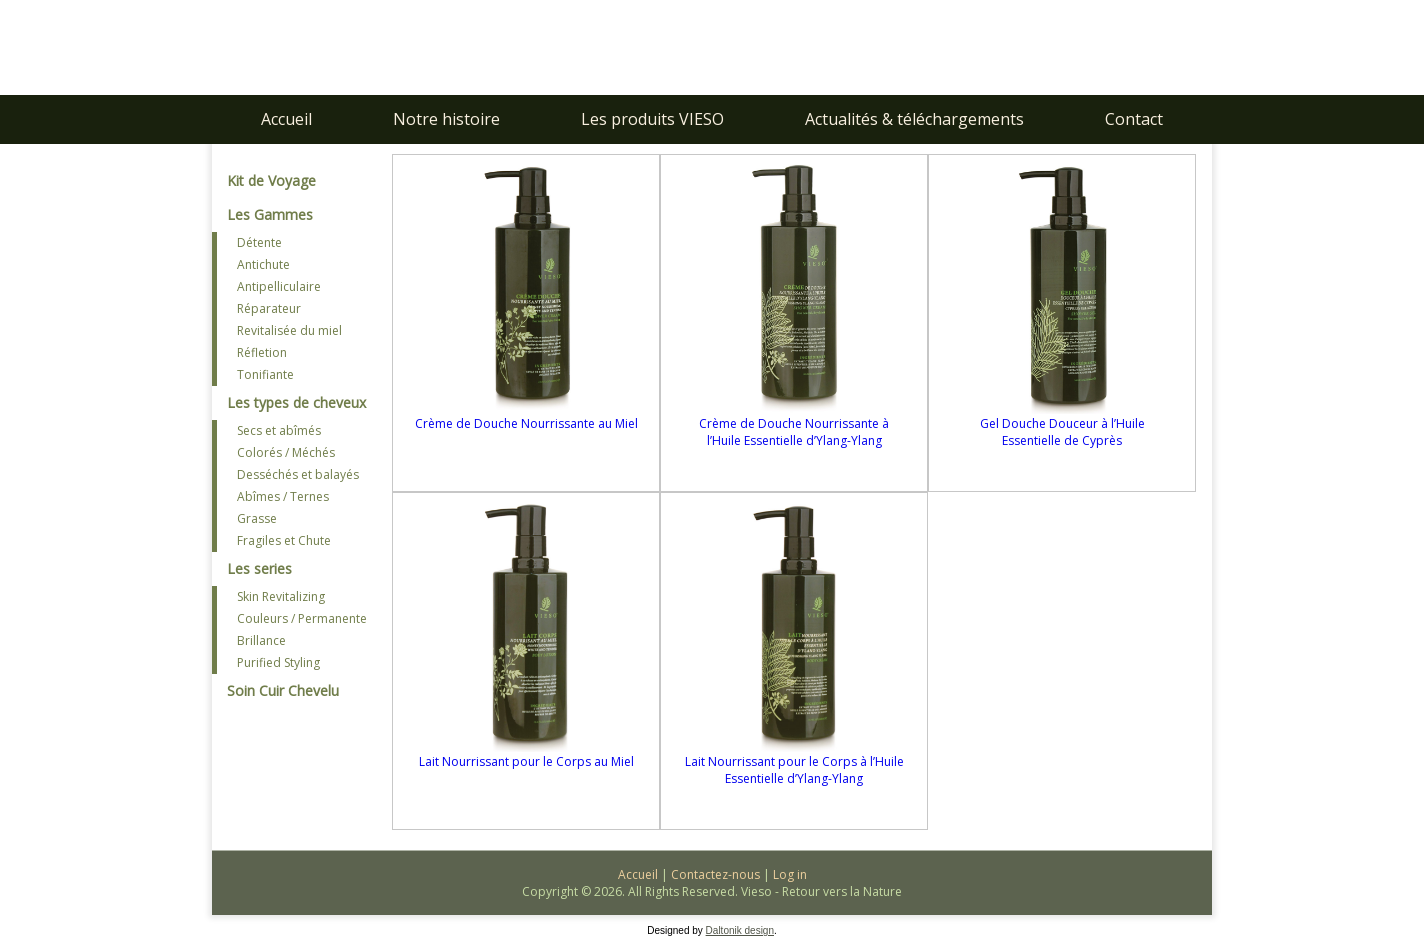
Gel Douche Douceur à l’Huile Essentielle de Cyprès (1062, 432)
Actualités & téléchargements (914, 119)
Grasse (257, 518)
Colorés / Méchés (286, 452)
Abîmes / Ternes (283, 496)
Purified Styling (278, 662)
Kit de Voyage (271, 180)
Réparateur (269, 308)
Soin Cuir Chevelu (283, 690)
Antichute (263, 264)
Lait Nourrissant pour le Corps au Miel (526, 761)
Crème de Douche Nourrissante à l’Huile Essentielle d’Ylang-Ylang (794, 432)
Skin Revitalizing (281, 596)
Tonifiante (265, 374)
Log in (790, 874)
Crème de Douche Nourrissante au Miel (526, 423)
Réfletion (262, 352)
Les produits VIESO (652, 119)
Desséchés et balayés (298, 474)
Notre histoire (446, 119)
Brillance (261, 640)
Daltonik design (740, 930)
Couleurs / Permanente (302, 618)
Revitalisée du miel (289, 330)
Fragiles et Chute (284, 540)
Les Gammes (270, 214)
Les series (259, 568)
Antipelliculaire (279, 286)
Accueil (286, 119)
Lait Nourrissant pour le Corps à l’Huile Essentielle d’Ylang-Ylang (794, 770)
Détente (259, 242)
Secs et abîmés (279, 430)
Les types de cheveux (296, 402)
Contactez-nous (715, 874)
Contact (1134, 119)
